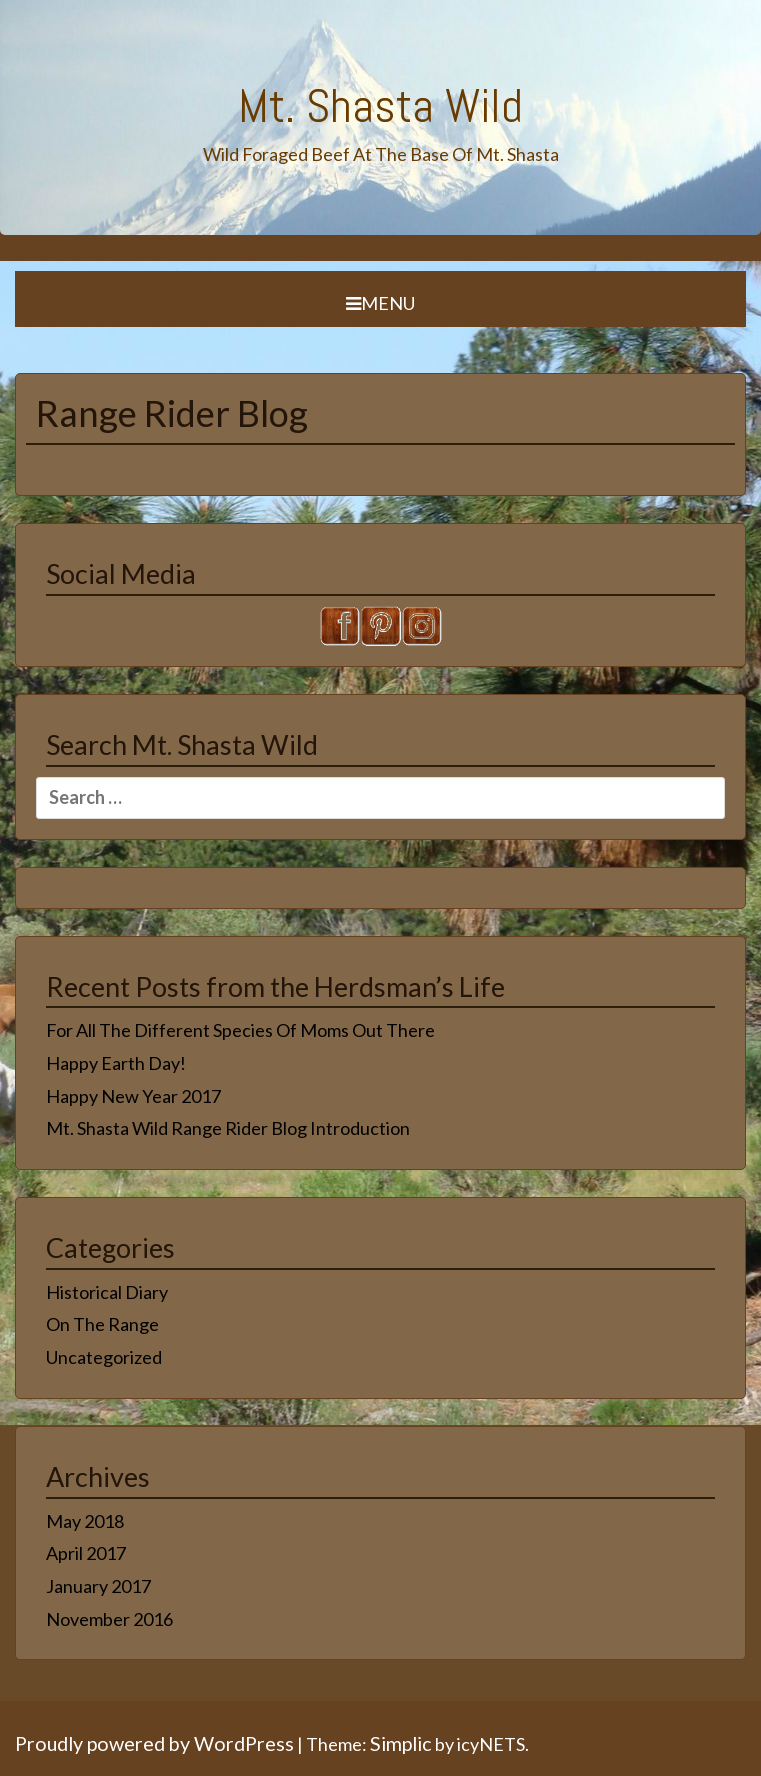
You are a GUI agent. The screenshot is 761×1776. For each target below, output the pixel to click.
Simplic (401, 1743)
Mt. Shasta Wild (380, 106)
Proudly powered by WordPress (154, 1743)
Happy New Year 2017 (133, 1096)
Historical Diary (107, 1292)
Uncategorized (104, 1357)
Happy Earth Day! (116, 1063)
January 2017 (98, 1586)
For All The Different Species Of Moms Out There (240, 1030)
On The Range (102, 1324)
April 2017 (86, 1553)
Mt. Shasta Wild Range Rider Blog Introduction (228, 1128)
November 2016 (109, 1619)
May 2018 (85, 1521)
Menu (380, 303)
